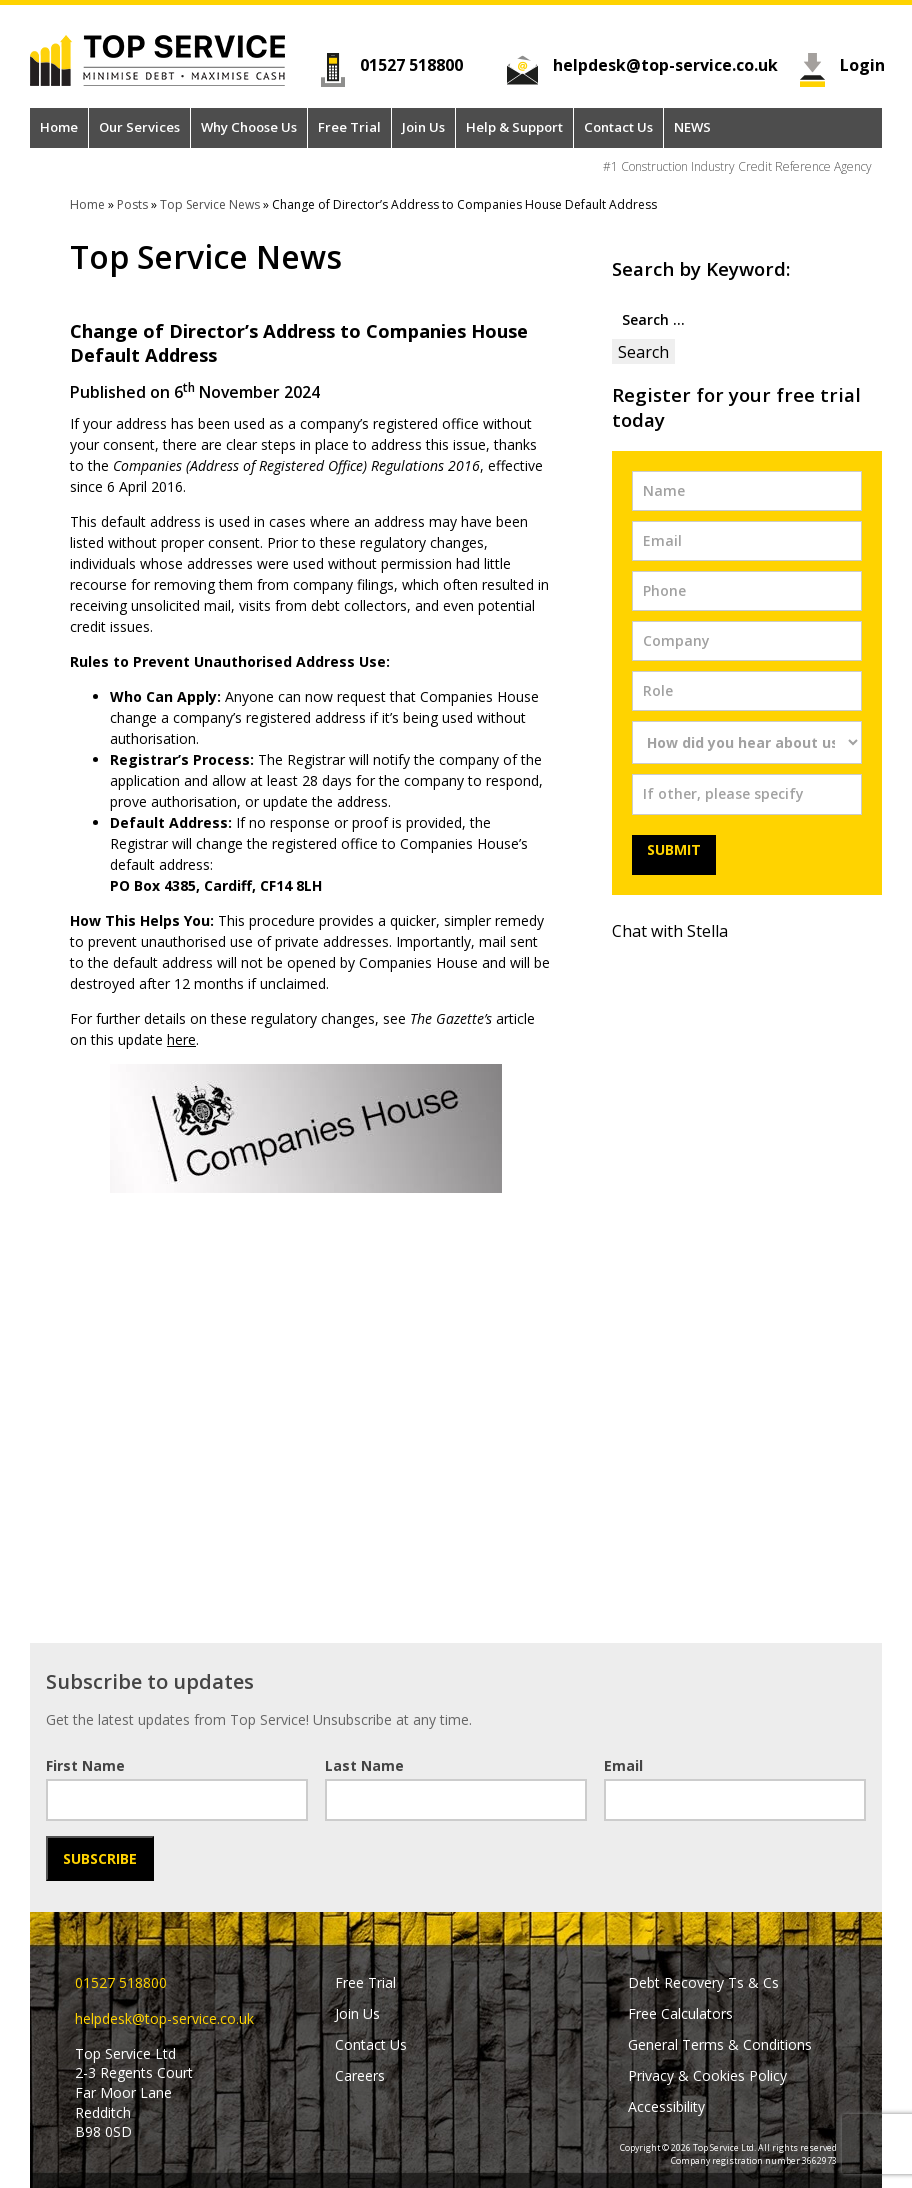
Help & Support (514, 127)
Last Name (364, 1765)
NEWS (692, 127)
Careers (360, 2075)
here (181, 1039)
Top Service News (210, 204)
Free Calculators (680, 2013)
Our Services (139, 127)
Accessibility (666, 2106)
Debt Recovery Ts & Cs (703, 1982)
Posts (132, 204)
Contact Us (618, 127)
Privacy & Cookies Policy (707, 2075)
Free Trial (349, 127)
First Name (85, 1765)
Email (623, 1765)
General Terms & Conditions (720, 2044)
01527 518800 (411, 65)
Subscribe (100, 1858)
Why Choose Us (249, 127)
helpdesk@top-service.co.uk (665, 65)
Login (861, 65)
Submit (674, 849)
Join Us (423, 127)
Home (59, 127)
